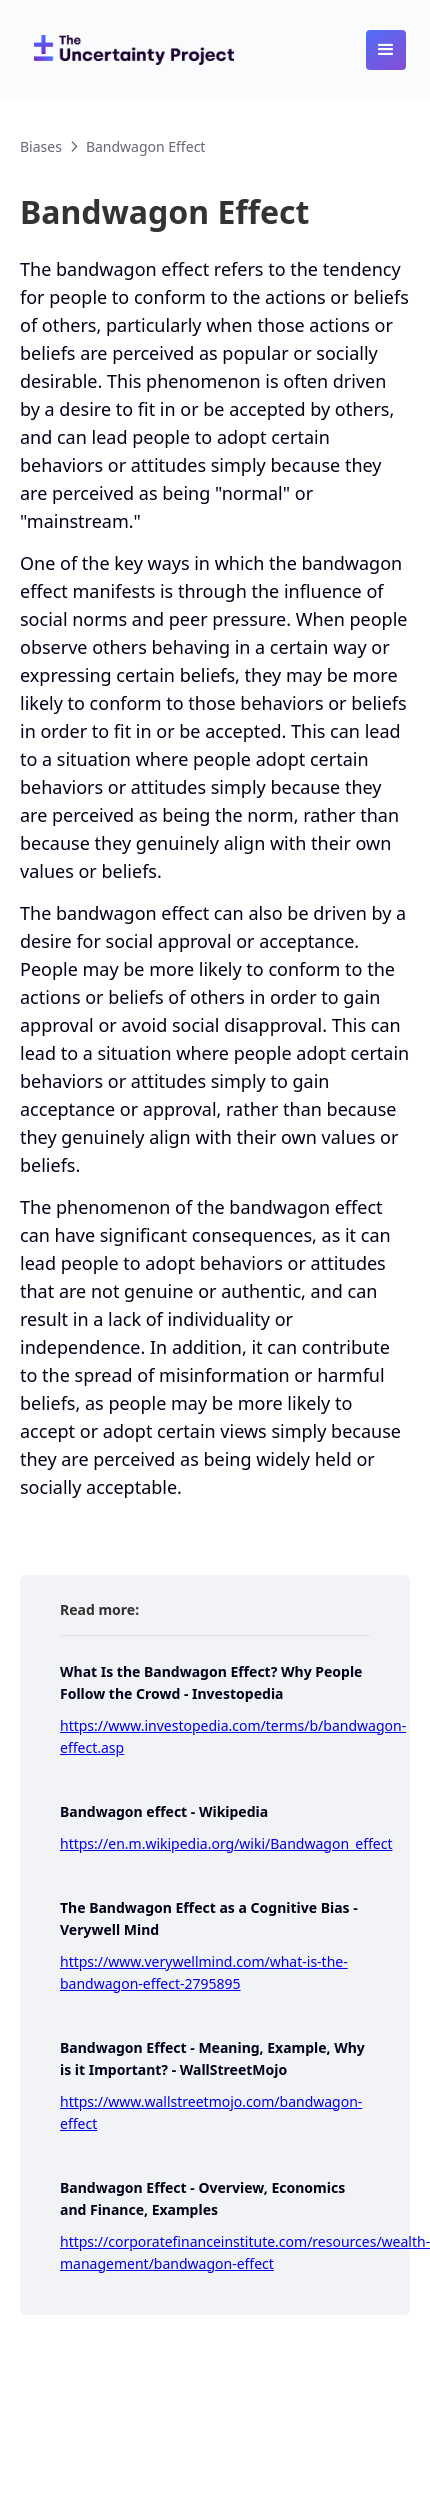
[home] (129, 50)
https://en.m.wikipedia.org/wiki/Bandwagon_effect (226, 1843)
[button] (386, 50)
